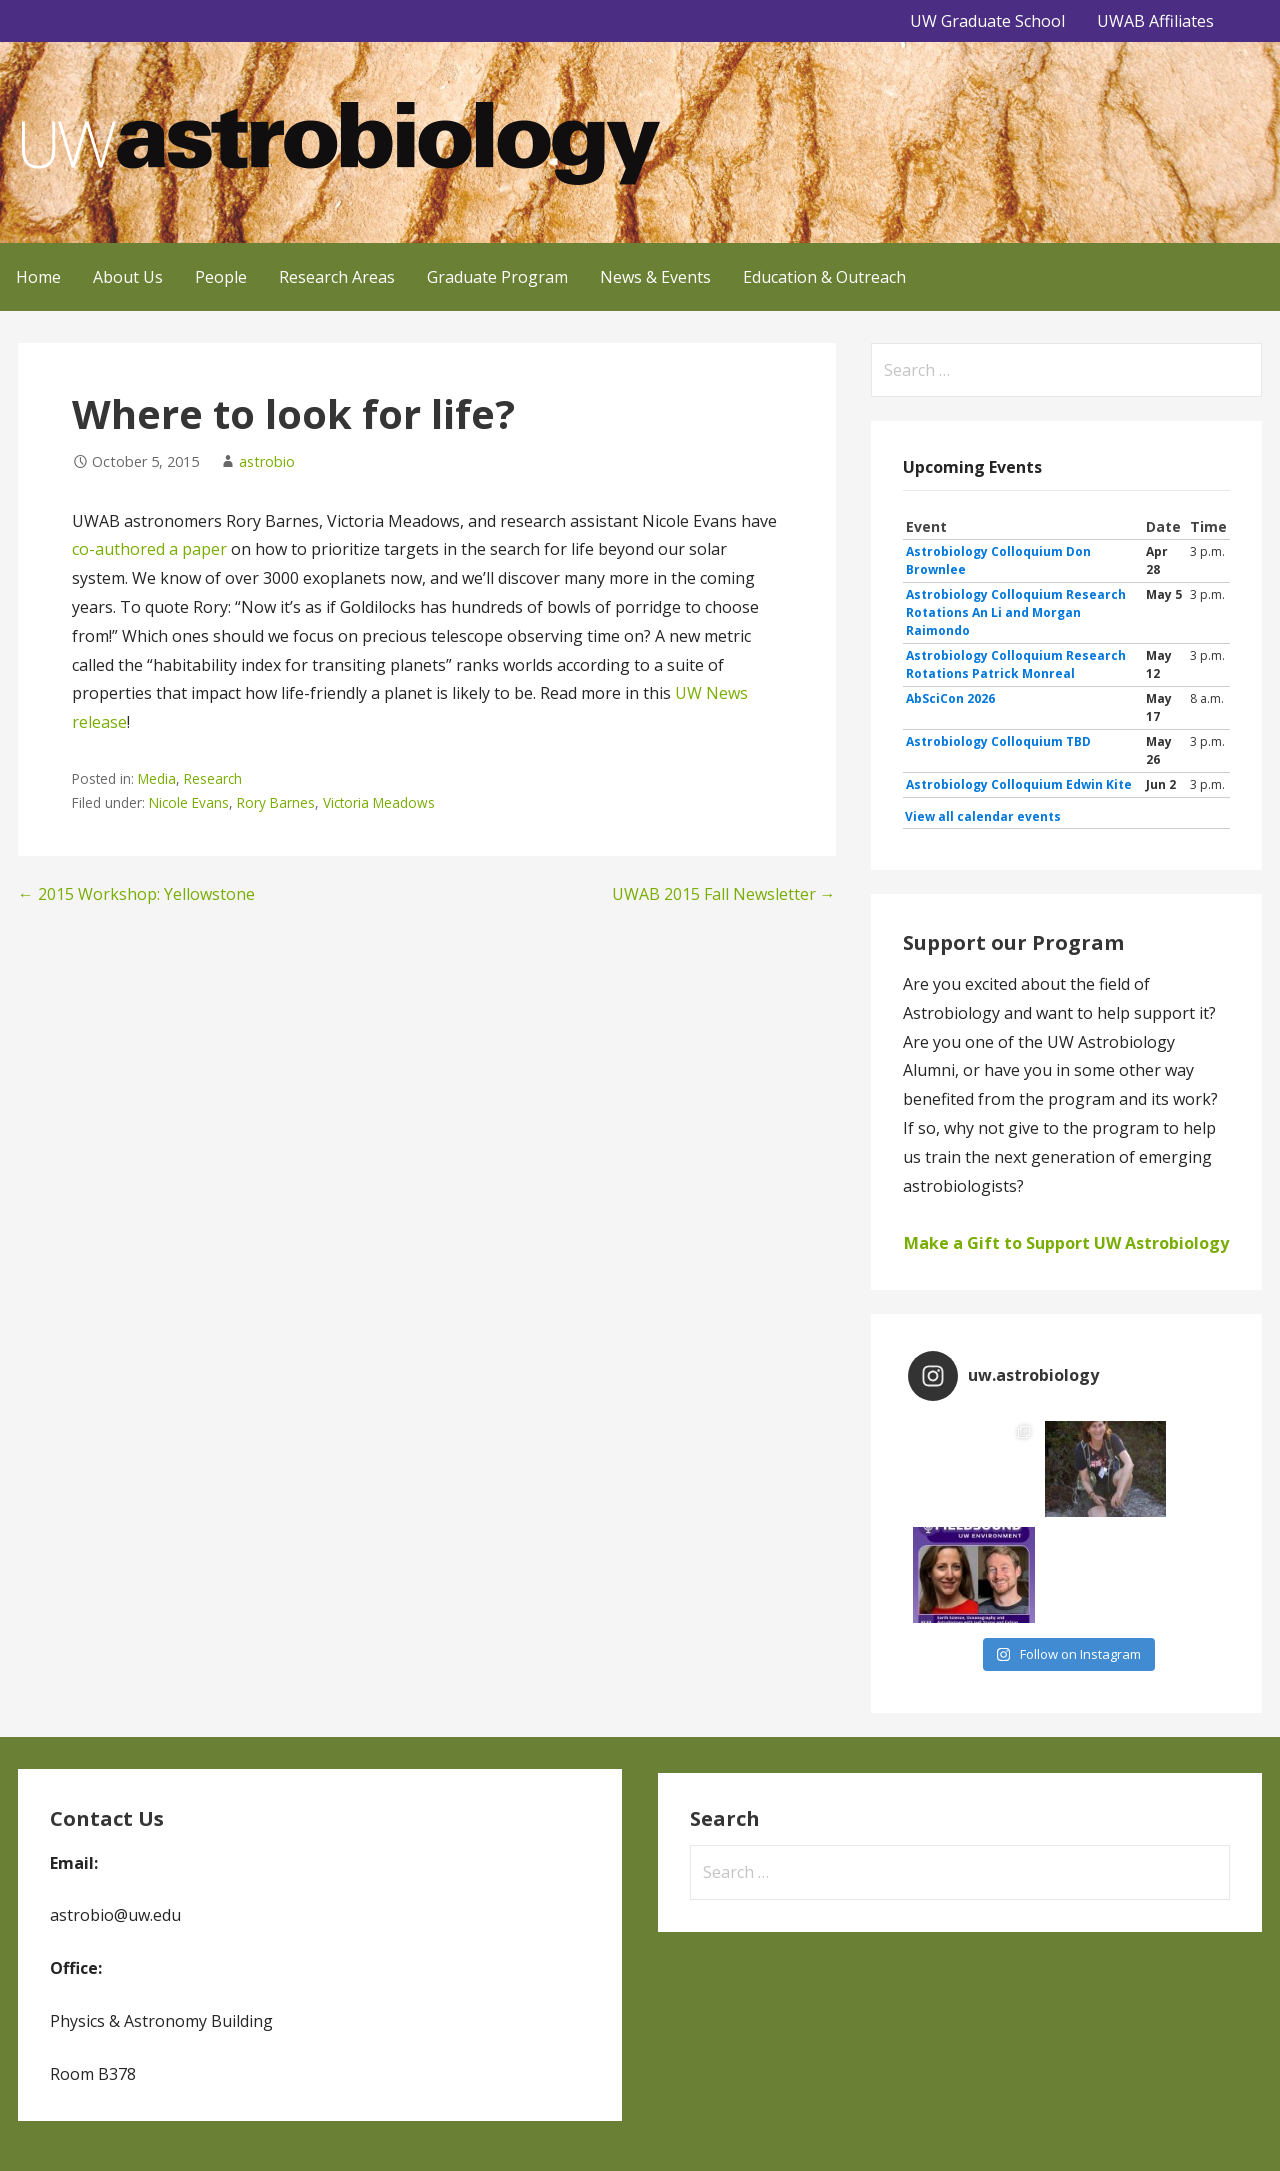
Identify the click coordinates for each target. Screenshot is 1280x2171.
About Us (128, 277)
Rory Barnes (276, 802)
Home (38, 277)
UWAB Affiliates (1155, 21)
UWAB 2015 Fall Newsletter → (724, 894)
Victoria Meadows (379, 802)
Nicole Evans (189, 802)
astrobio (267, 461)
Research (213, 778)
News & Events (655, 277)
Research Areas (337, 277)
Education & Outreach (824, 277)
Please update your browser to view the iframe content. (1066, 672)
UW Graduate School (987, 21)
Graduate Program (497, 277)
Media (157, 778)
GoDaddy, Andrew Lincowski (112, 2127)
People (221, 277)
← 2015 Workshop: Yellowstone (136, 894)
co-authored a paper (149, 549)
